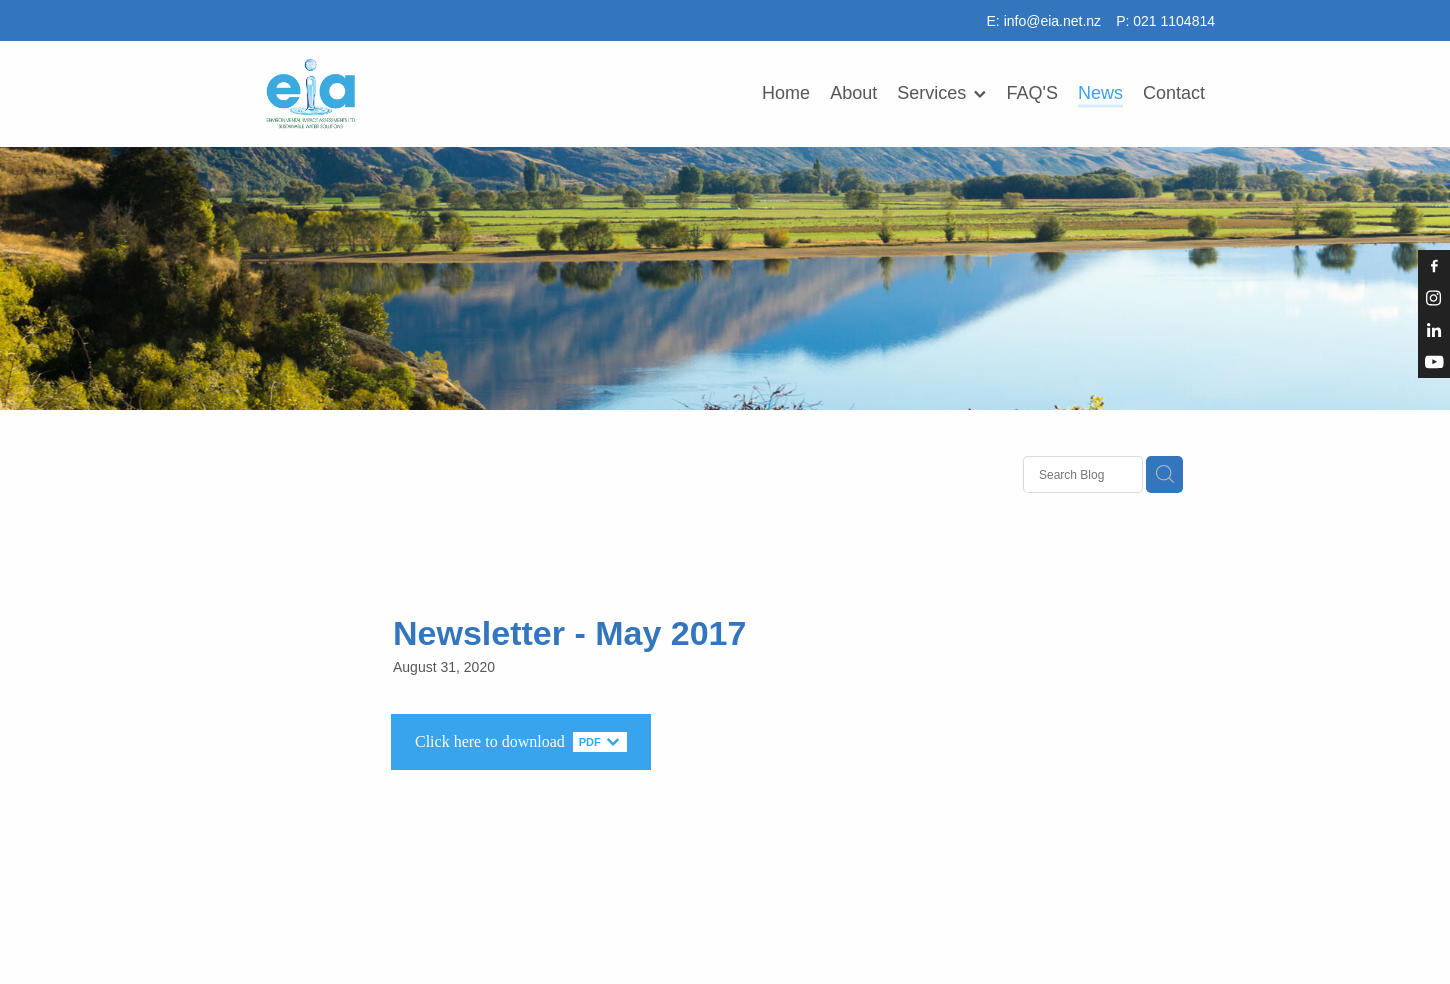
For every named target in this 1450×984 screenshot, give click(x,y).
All (317, 472)
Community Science (912, 472)
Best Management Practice (732, 472)
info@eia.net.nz (1053, 21)
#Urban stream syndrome (534, 472)
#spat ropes (388, 472)
